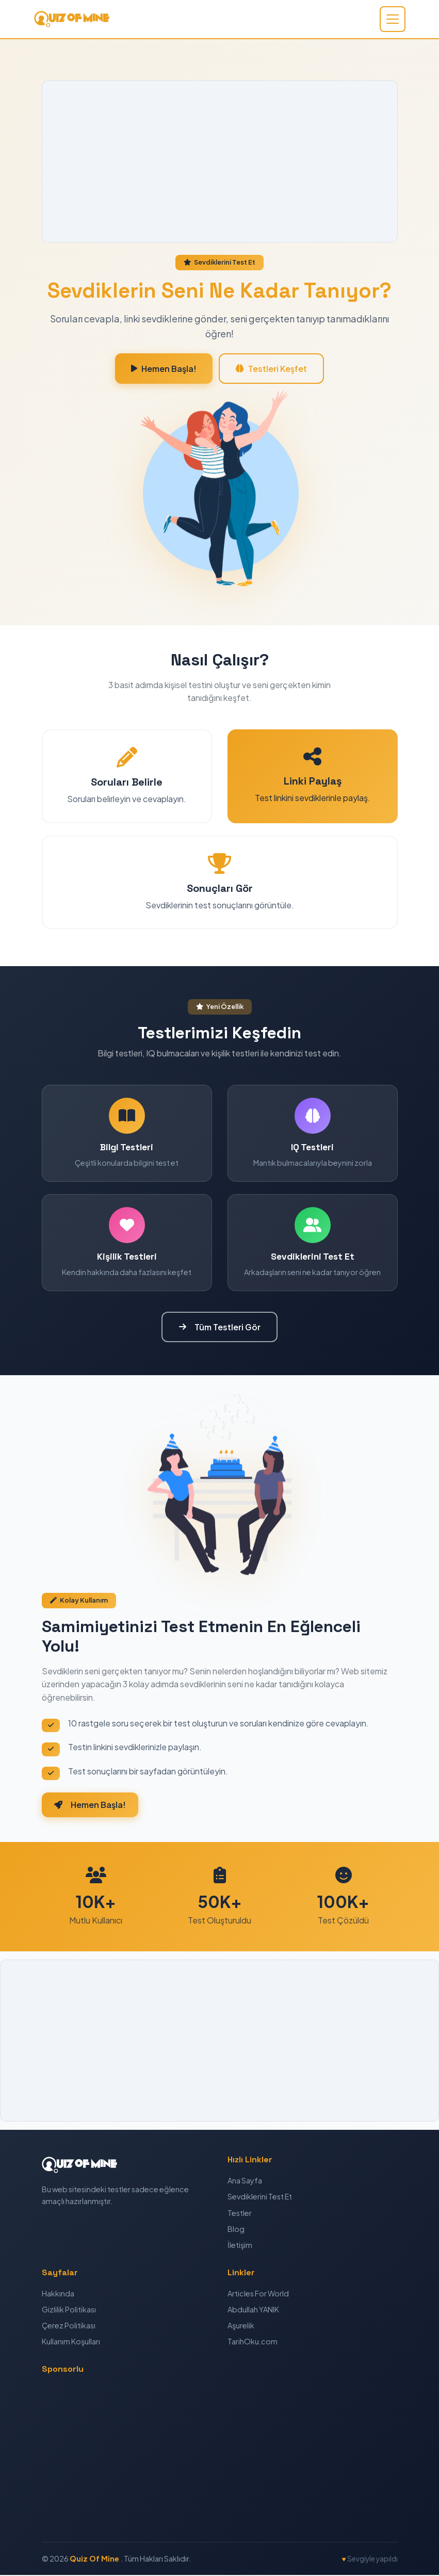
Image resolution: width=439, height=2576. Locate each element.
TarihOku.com (252, 2342)
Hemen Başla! (163, 368)
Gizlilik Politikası (69, 2310)
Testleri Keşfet (272, 368)
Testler (239, 2214)
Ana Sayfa (244, 2182)
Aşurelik (240, 2326)
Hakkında (58, 2294)
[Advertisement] (220, 161)
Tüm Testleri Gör (220, 1327)
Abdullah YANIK (253, 2310)
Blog (236, 2230)
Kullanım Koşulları (71, 2342)
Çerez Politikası (68, 2326)
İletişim (239, 2246)
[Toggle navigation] (392, 19)
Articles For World (258, 2294)
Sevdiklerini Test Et (259, 2198)
